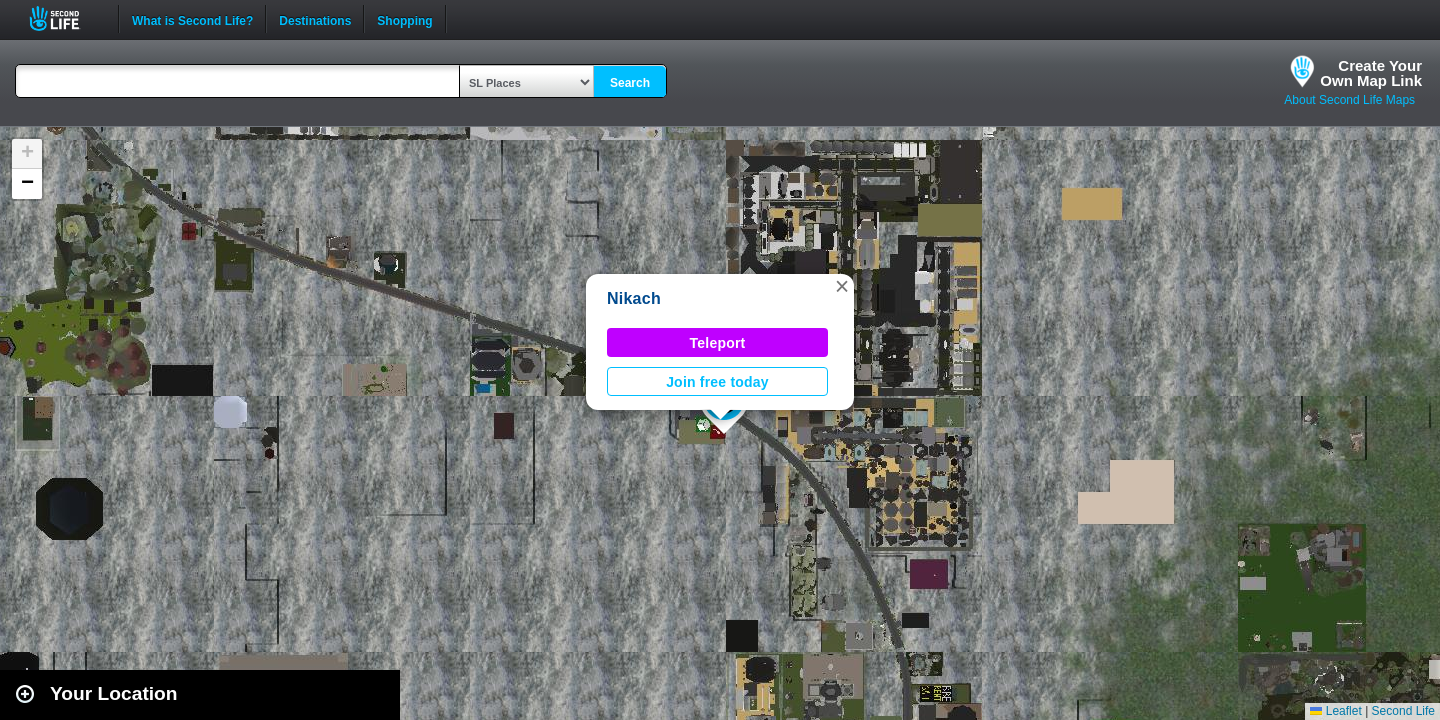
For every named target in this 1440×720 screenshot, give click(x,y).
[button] (842, 286)
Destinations (315, 19)
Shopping (404, 19)
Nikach (634, 298)
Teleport (718, 343)
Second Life (65, 18)
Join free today (717, 382)
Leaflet (1335, 711)
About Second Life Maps (1349, 100)
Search (630, 83)
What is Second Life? (192, 19)
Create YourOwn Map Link (1371, 73)
